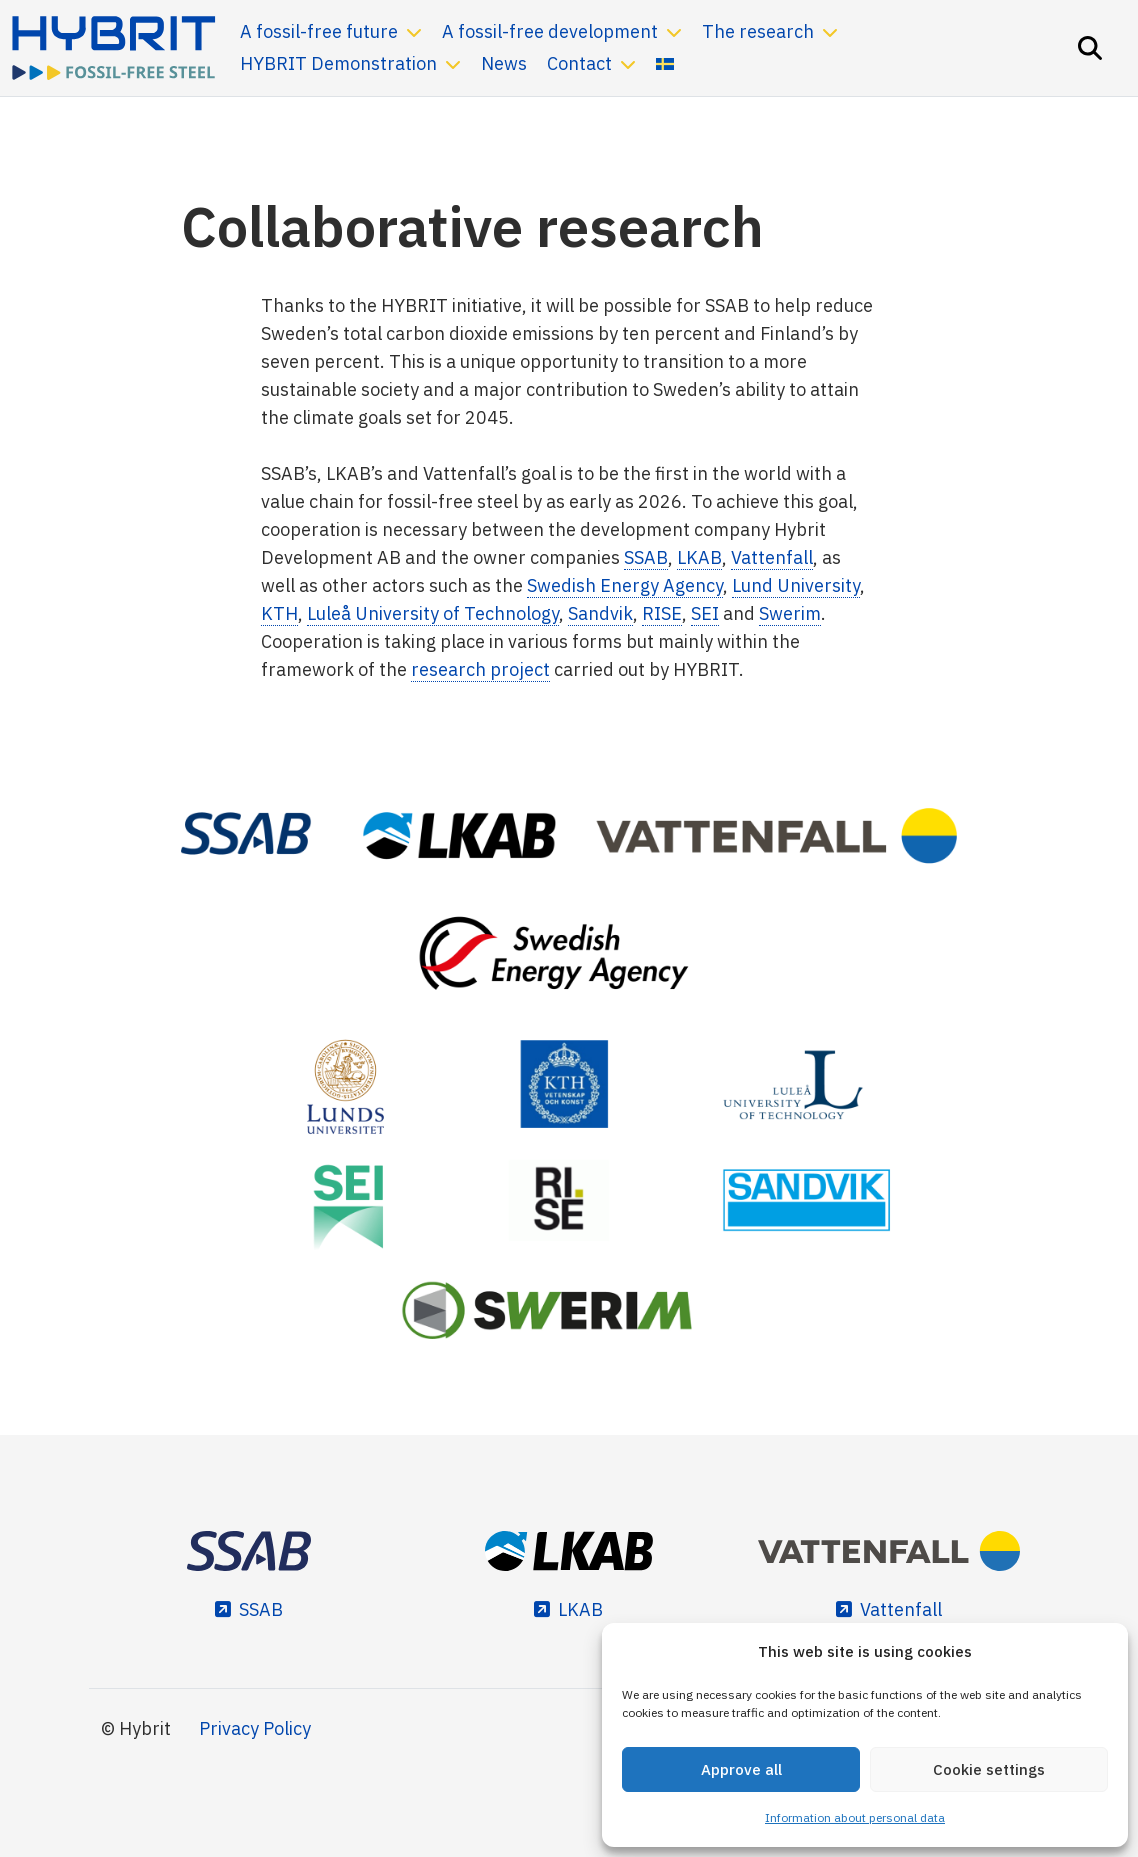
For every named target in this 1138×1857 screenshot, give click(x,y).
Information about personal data (855, 1817)
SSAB (646, 557)
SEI (705, 613)
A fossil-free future (319, 31)
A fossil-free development (550, 31)
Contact (579, 63)
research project (480, 669)
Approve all (741, 1769)
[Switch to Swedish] (665, 64)
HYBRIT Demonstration (338, 63)
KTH (279, 613)
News (504, 63)
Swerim (790, 613)
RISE (662, 613)
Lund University (796, 585)
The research (758, 31)
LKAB (699, 557)
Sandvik (600, 613)
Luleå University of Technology (433, 613)
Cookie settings (989, 1769)
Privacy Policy (255, 1728)
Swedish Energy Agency (625, 585)
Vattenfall (772, 557)
